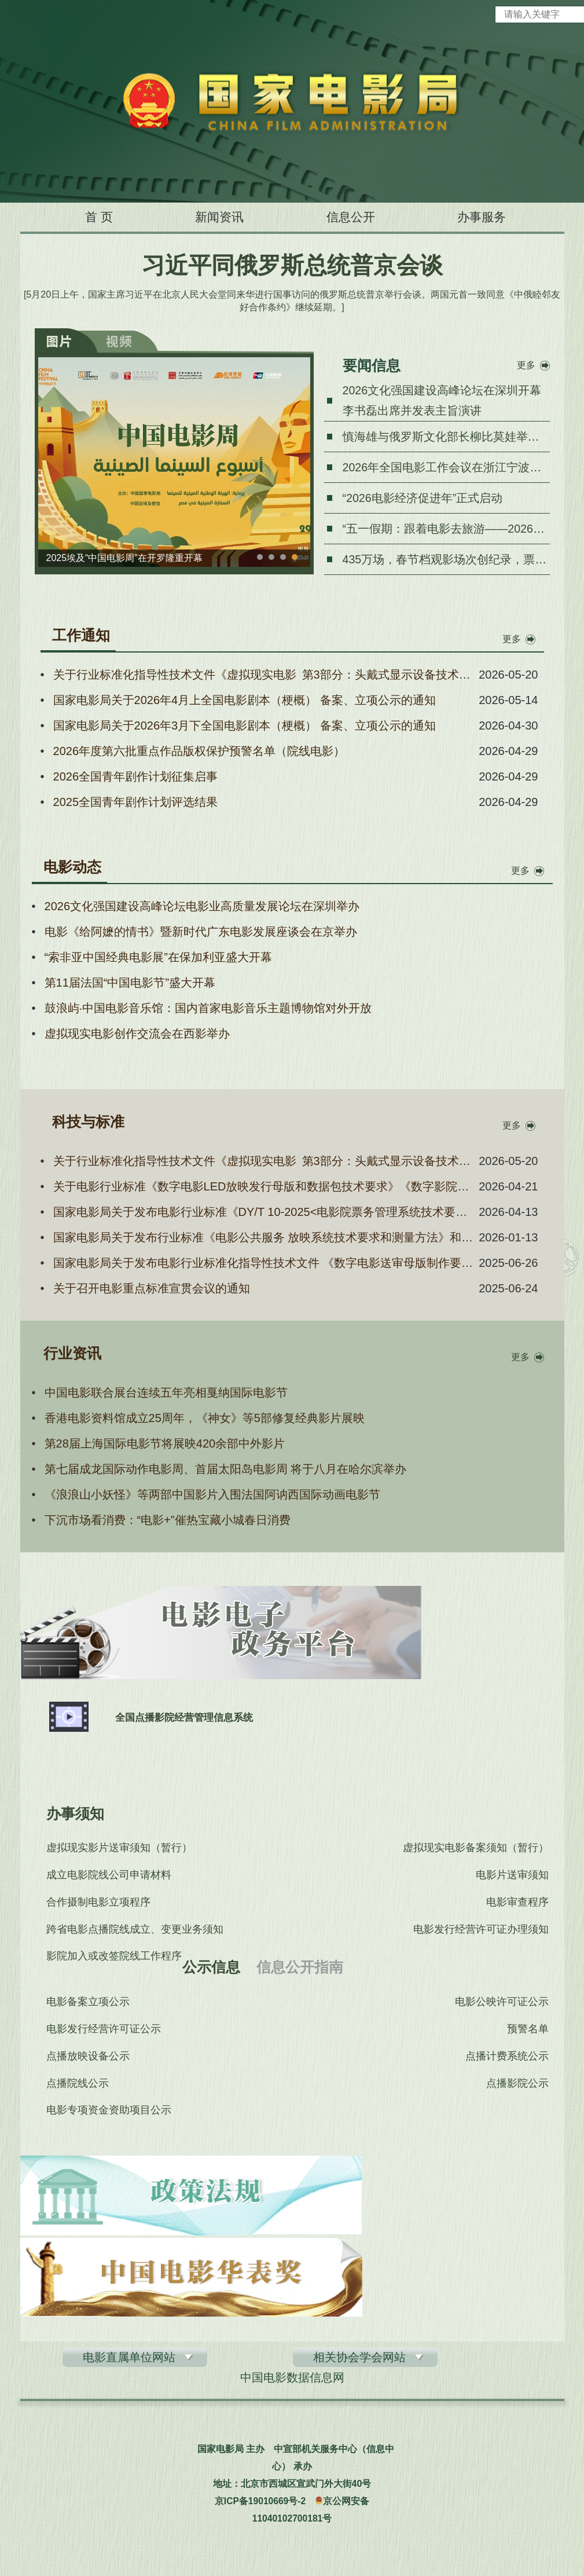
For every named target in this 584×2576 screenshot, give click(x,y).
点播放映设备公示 (88, 2057)
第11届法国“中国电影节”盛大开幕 (130, 982)
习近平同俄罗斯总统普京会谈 (292, 265)
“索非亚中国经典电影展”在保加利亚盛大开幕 (158, 957)
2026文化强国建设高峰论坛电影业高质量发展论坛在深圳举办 (202, 906)
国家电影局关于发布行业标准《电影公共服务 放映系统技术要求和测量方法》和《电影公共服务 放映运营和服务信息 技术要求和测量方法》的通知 (264, 1237)
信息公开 (354, 217)
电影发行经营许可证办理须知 (482, 1931)
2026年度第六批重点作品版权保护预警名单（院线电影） (199, 751)
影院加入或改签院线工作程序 (114, 1959)
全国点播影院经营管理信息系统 (190, 1717)
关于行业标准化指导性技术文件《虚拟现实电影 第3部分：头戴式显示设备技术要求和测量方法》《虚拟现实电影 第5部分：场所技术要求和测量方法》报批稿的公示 (264, 674)
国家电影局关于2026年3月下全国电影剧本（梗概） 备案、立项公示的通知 (244, 725)
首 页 (83, 217)
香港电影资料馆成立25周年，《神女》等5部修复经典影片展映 (205, 1418)
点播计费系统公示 (508, 2057)
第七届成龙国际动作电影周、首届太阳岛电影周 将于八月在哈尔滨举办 (226, 1469)
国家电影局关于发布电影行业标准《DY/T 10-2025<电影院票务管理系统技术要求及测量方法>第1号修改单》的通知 (264, 1211)
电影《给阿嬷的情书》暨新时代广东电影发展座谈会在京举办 (201, 931)
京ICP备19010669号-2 (260, 2503)
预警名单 (529, 2029)
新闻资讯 (214, 217)
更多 (526, 365)
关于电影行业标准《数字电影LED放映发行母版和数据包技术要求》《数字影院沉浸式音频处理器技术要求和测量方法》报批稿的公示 (264, 1186)
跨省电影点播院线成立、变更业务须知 (134, 1931)
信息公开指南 (299, 1967)
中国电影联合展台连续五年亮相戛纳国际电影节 (166, 1392)
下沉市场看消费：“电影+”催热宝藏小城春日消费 (168, 1520)
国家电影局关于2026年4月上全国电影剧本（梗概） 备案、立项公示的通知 (244, 700)
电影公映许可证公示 (503, 2001)
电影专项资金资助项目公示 (108, 2113)
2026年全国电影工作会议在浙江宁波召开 (448, 467)
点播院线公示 (77, 2085)
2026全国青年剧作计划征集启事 (135, 776)
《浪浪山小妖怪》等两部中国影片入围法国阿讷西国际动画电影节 (212, 1494)
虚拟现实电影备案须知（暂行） (477, 1848)
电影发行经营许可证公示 (103, 2029)
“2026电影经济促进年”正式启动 (423, 498)
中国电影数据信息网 (292, 2379)
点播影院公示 (518, 2085)
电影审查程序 (518, 1904)
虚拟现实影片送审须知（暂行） (119, 1848)
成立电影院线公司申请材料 (108, 1876)
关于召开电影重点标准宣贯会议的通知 (151, 1288)
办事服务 (496, 217)
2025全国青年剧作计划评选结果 (135, 802)
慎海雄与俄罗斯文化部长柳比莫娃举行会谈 (453, 436)
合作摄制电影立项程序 (98, 1904)
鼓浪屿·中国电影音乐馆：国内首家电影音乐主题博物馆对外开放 (208, 1008)
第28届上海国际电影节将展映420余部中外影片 (165, 1443)
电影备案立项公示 (88, 2001)
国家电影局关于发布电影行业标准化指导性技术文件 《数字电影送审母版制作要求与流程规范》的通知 (264, 1262)
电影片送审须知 (513, 1876)
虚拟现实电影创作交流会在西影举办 (137, 1033)
